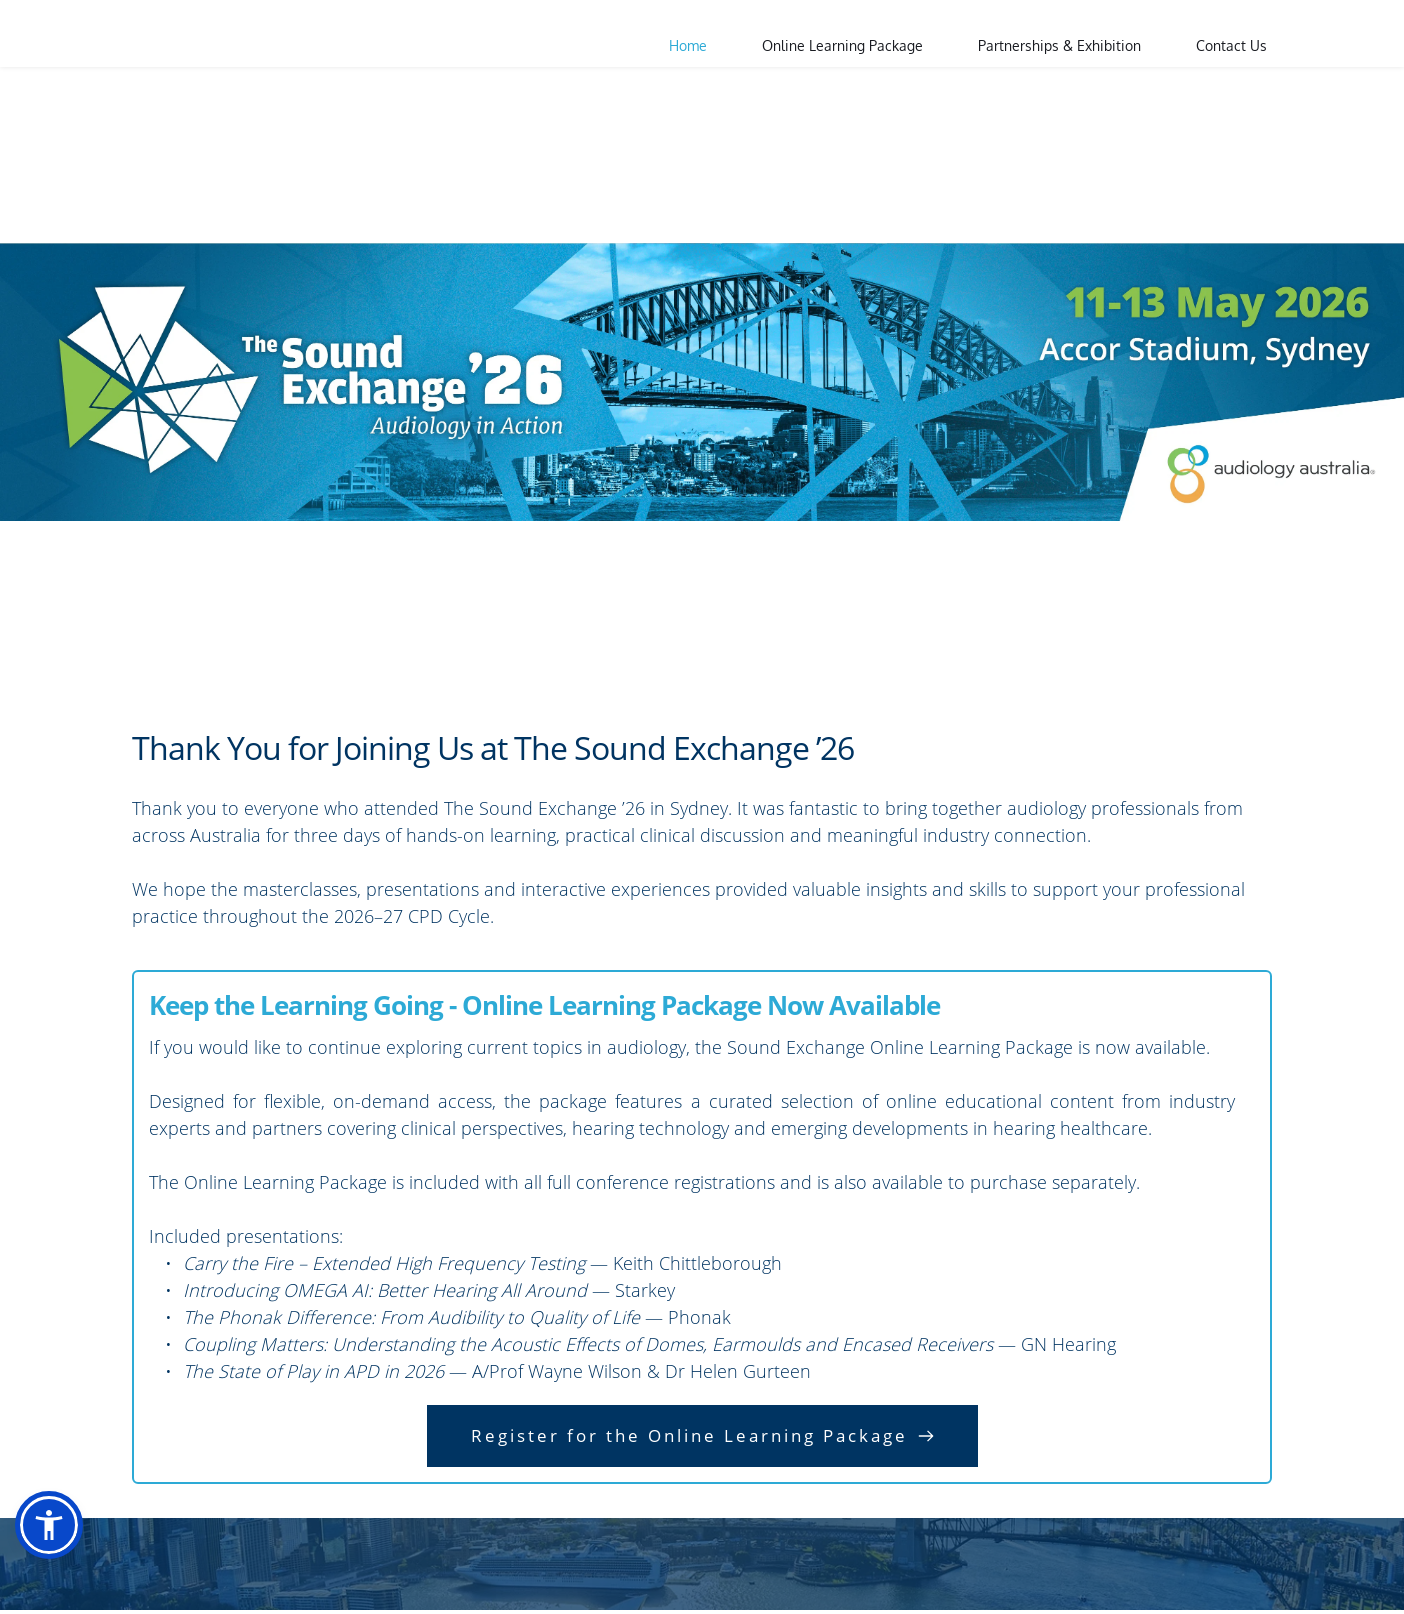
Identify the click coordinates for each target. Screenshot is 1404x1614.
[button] (49, 1525)
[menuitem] (688, 46)
